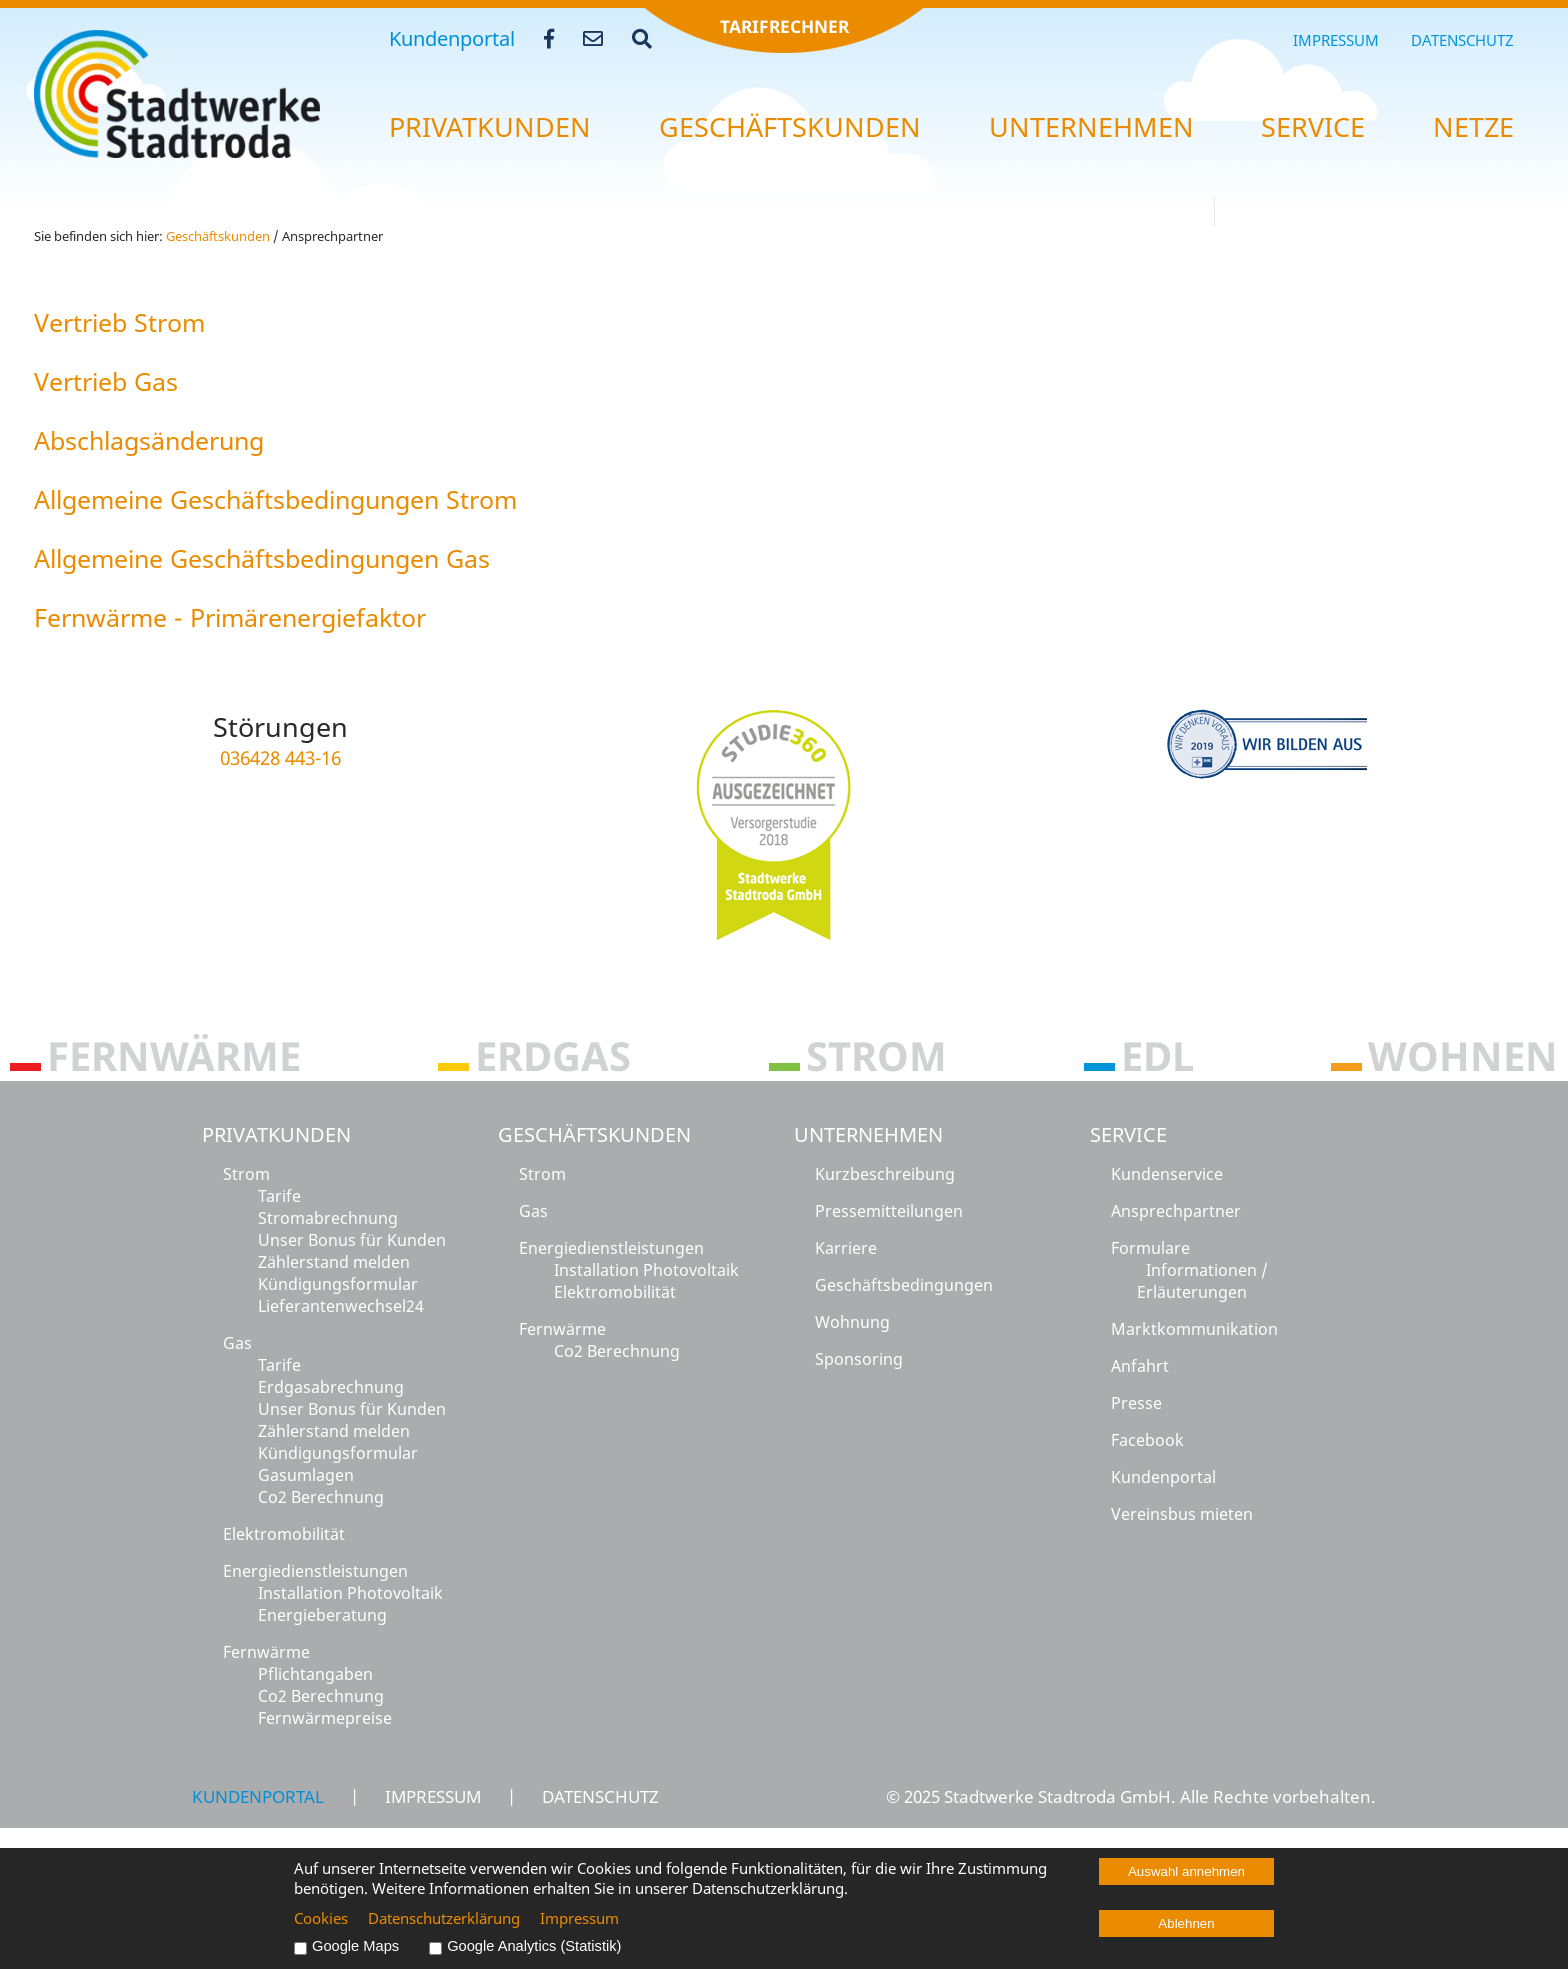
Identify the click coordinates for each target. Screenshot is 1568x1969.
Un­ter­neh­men (1091, 127)
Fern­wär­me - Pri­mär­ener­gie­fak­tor (230, 617)
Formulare (1150, 1248)
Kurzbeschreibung (885, 1174)
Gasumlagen (306, 1475)
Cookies (321, 1918)
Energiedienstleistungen (315, 1571)
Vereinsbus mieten (1182, 1514)
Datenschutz (1462, 40)
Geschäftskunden (594, 1134)
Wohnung (852, 1322)
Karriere (846, 1248)
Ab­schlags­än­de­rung (149, 440)
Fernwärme (266, 1652)
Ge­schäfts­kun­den (790, 127)
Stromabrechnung (328, 1218)
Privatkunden (276, 1134)
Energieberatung (322, 1615)
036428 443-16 (280, 757)
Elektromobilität (284, 1534)
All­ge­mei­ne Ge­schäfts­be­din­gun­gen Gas (262, 558)
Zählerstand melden (334, 1262)
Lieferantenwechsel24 (341, 1306)
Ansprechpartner (1176, 1211)
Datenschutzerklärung (444, 1918)
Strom (246, 1174)
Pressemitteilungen (889, 1211)
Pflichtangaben (315, 1674)
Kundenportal (452, 38)
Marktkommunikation (1194, 1329)
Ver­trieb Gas (106, 381)
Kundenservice (1167, 1174)
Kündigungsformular (338, 1284)
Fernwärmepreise (325, 1718)
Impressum (1336, 40)
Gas (237, 1343)
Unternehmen (868, 1134)
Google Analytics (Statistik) (534, 1946)
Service (1128, 1134)
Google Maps (355, 1946)
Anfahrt (1140, 1366)
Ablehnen (1186, 1923)
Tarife (279, 1196)
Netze (1473, 127)
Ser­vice (1313, 127)
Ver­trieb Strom (119, 322)
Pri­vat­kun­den (490, 127)
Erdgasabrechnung (331, 1387)
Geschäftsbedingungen (904, 1285)
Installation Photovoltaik (350, 1593)
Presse (1136, 1403)
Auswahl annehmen (1186, 1871)
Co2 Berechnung (321, 1497)
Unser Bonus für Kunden (352, 1240)
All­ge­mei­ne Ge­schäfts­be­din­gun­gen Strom (275, 499)
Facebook (1147, 1440)
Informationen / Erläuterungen (1202, 1281)
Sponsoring (859, 1359)
